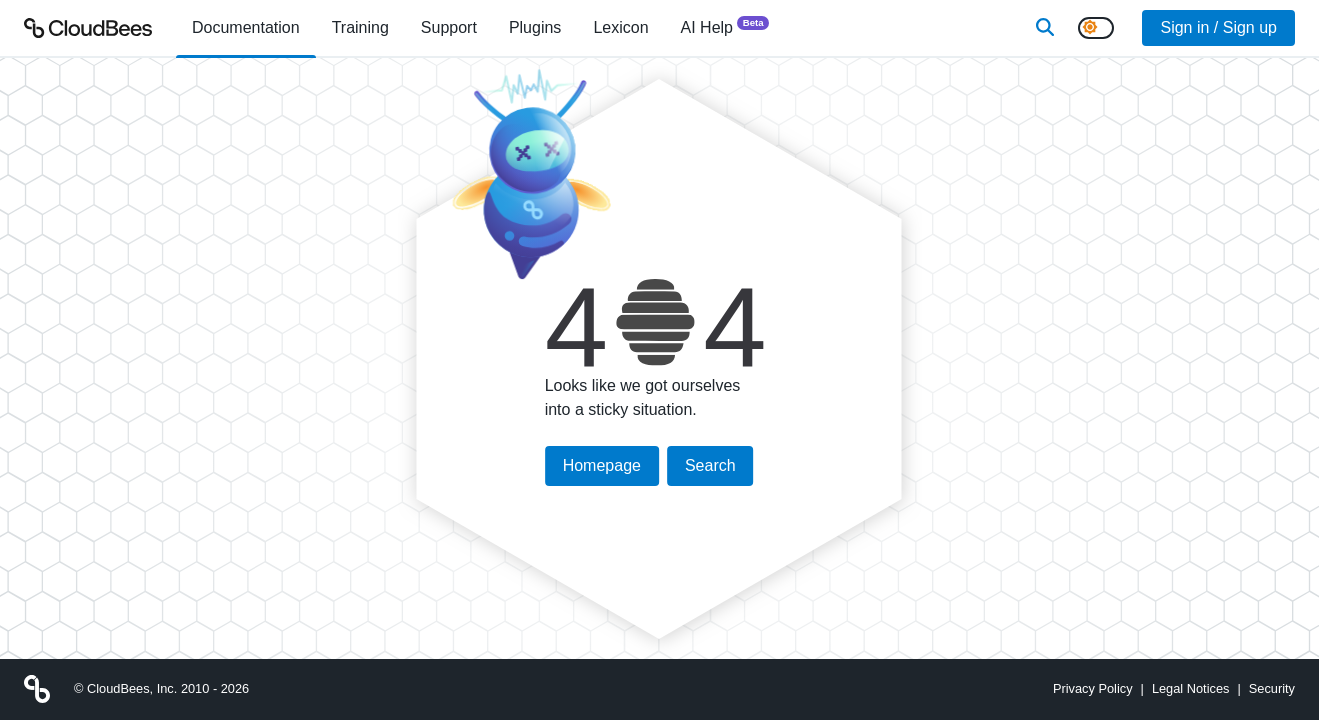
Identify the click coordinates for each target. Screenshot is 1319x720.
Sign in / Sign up (1218, 27)
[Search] (1045, 28)
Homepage (602, 465)
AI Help (725, 26)
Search (710, 465)
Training (360, 27)
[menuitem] (246, 28)
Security (1272, 688)
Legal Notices (1191, 688)
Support (449, 27)
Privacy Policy (1093, 688)
